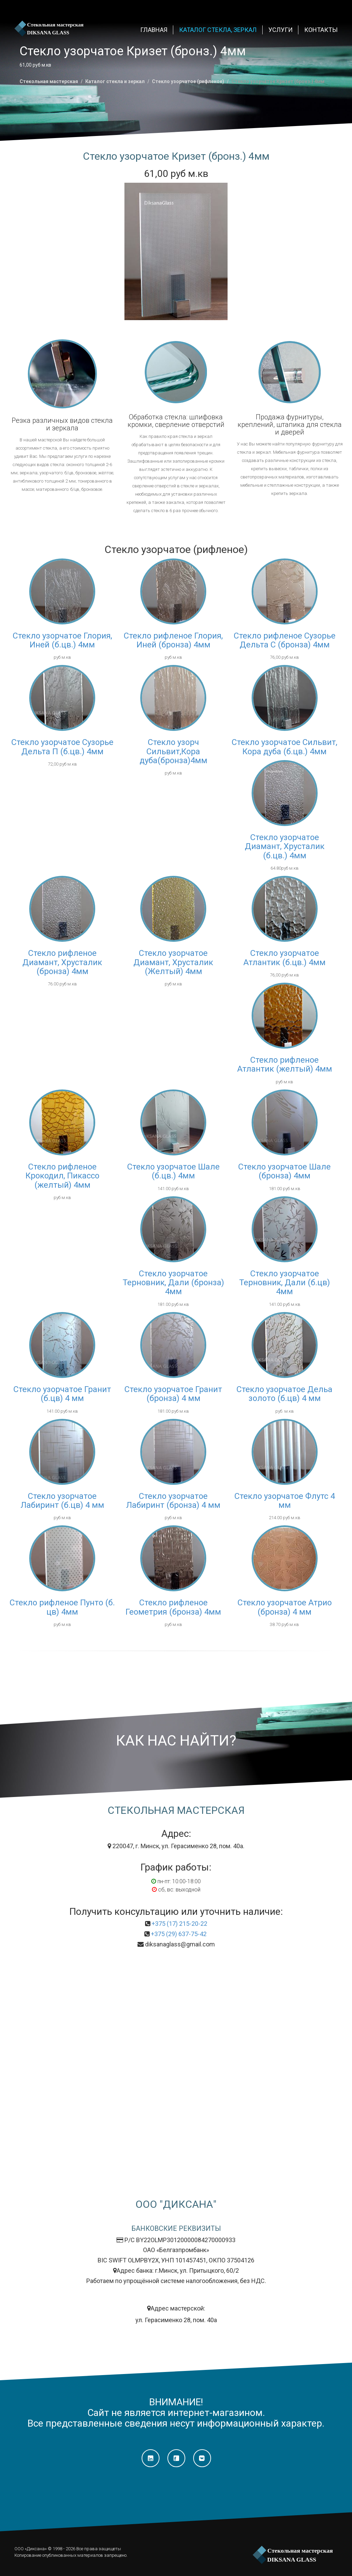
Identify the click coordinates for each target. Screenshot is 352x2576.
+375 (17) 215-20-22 (179, 1923)
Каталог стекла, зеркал (218, 29)
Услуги (280, 29)
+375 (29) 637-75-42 (179, 1933)
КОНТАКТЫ (321, 29)
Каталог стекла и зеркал (115, 81)
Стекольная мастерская (49, 81)
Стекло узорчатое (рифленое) (188, 81)
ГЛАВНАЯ (153, 29)
